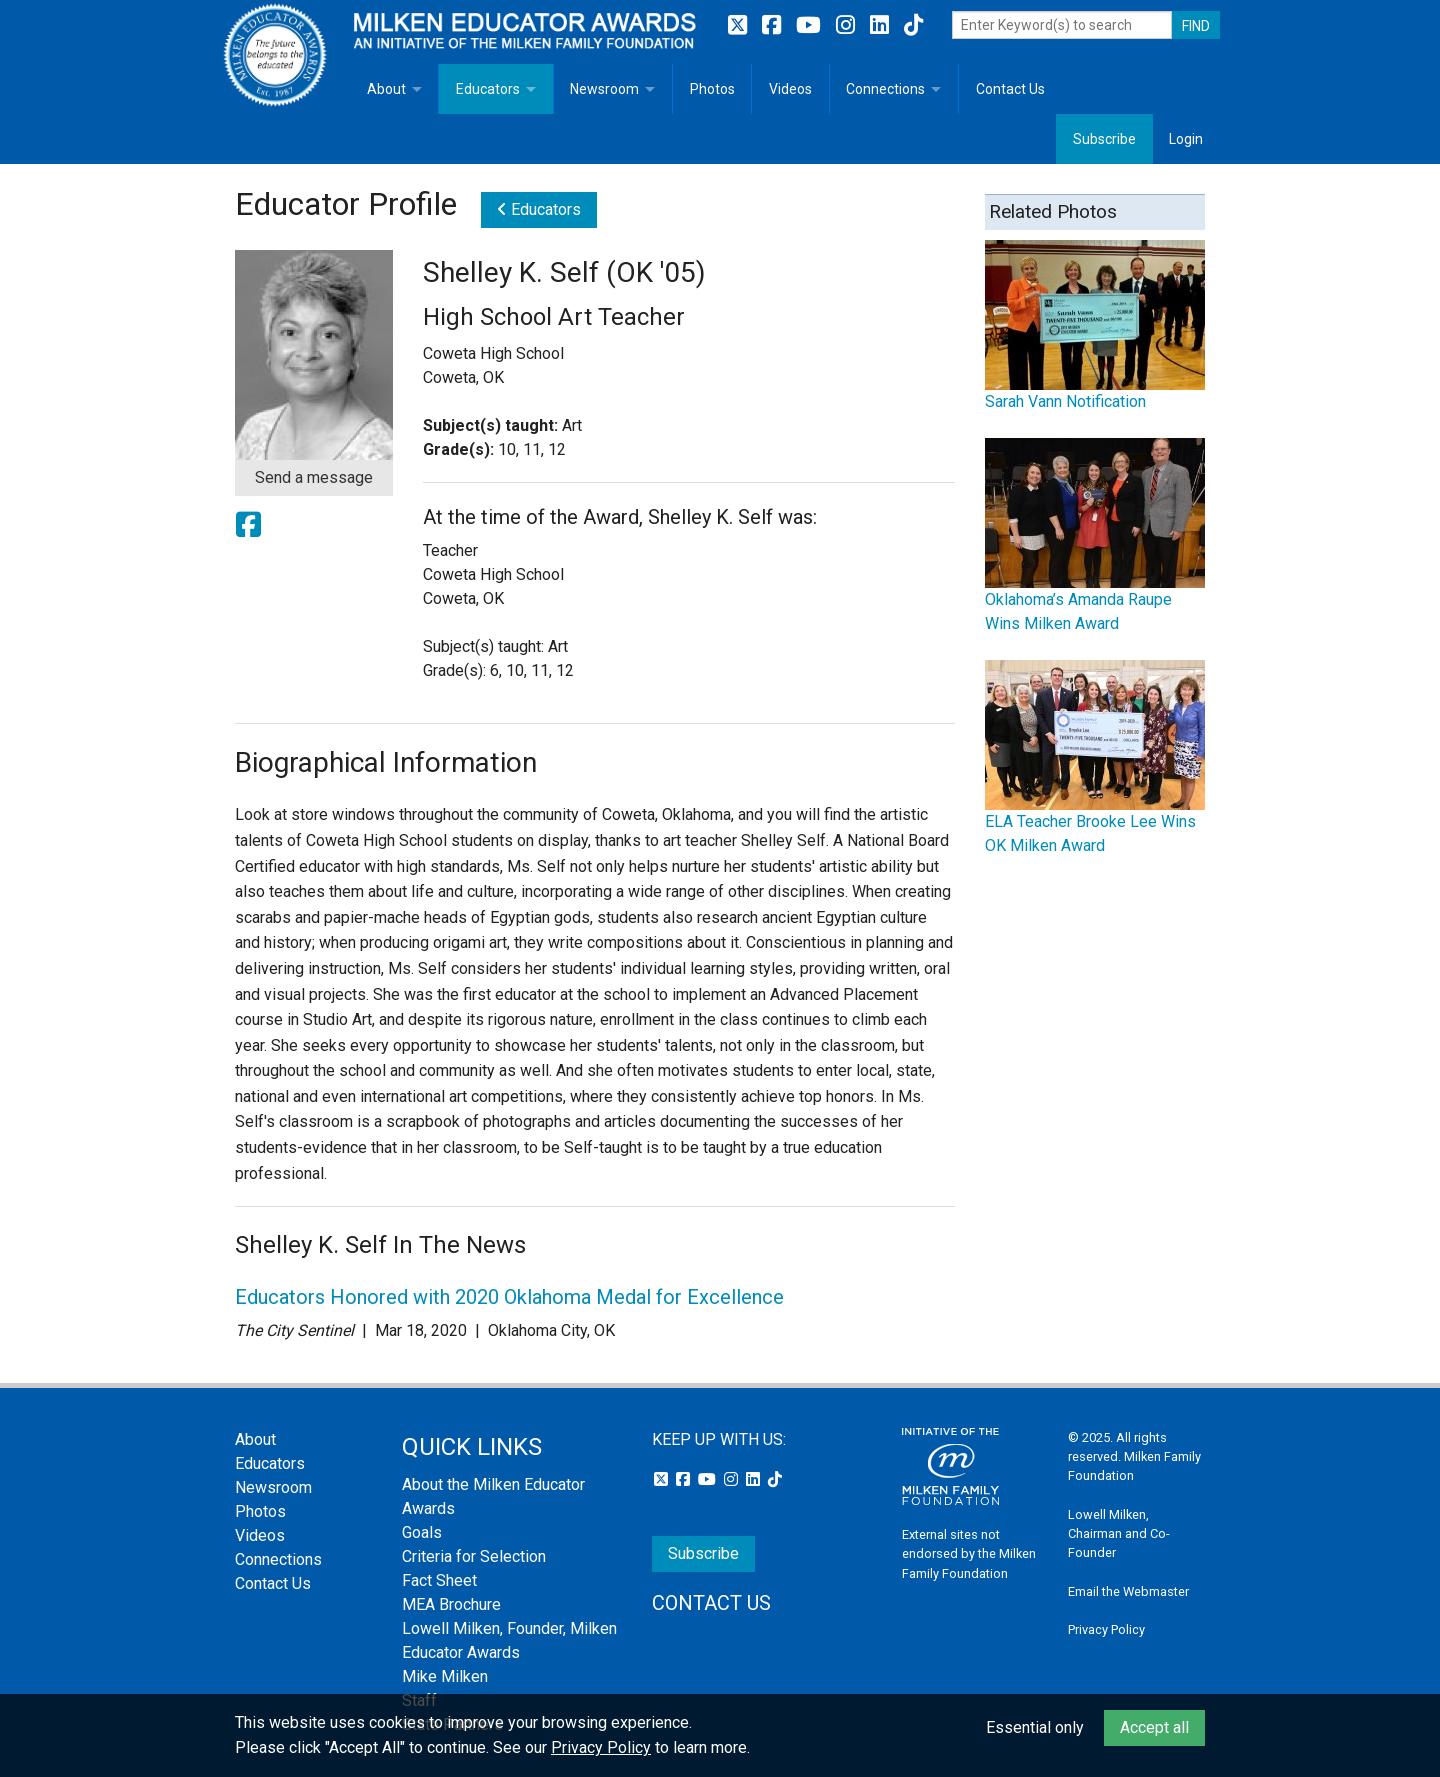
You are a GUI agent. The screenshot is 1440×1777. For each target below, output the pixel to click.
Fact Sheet (439, 1580)
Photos (712, 89)
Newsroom (604, 89)
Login (1186, 139)
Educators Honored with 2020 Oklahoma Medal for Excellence (509, 1297)
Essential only (1035, 1727)
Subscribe (1104, 139)
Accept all (1154, 1727)
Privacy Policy (1106, 1629)
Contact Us (1010, 89)
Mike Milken (445, 1676)
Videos (790, 89)
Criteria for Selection (474, 1556)
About (386, 89)
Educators (488, 89)
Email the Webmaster (1128, 1591)
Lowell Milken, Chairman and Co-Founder (1119, 1533)
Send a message (314, 477)
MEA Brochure (451, 1604)
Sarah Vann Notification (1065, 401)
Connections (885, 89)
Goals (422, 1532)
